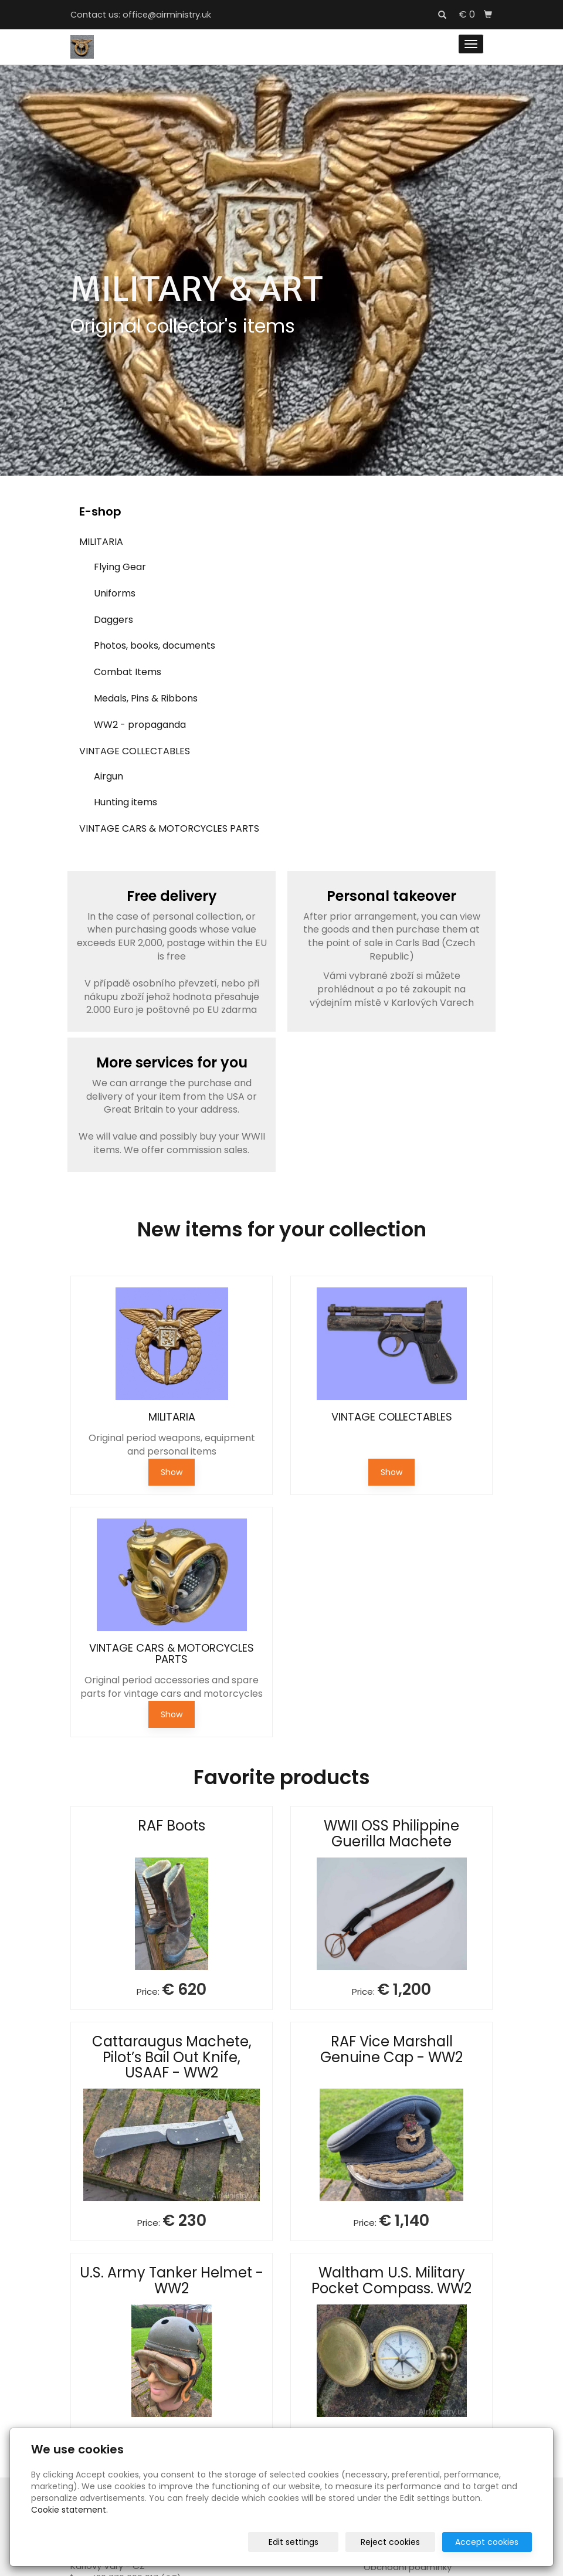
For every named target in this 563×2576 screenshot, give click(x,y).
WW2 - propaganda (140, 724)
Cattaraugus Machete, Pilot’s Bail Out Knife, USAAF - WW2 (172, 2057)
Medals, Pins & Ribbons (146, 698)
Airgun (108, 776)
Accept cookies (487, 2542)
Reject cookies (390, 2542)
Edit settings (293, 2542)
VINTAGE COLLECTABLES (134, 751)
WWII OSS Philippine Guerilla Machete (391, 1833)
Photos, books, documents (154, 645)
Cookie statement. (69, 2510)
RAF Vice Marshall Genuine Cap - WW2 (391, 2049)
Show (171, 1472)
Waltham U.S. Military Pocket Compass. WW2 (391, 2280)
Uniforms (114, 593)
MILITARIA (101, 541)
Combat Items (127, 672)
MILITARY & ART (196, 289)
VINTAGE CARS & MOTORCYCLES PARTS (169, 828)
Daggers (113, 619)
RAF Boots (171, 1825)
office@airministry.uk (167, 15)
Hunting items (125, 802)
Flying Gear (120, 567)
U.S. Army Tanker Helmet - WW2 (171, 2280)
